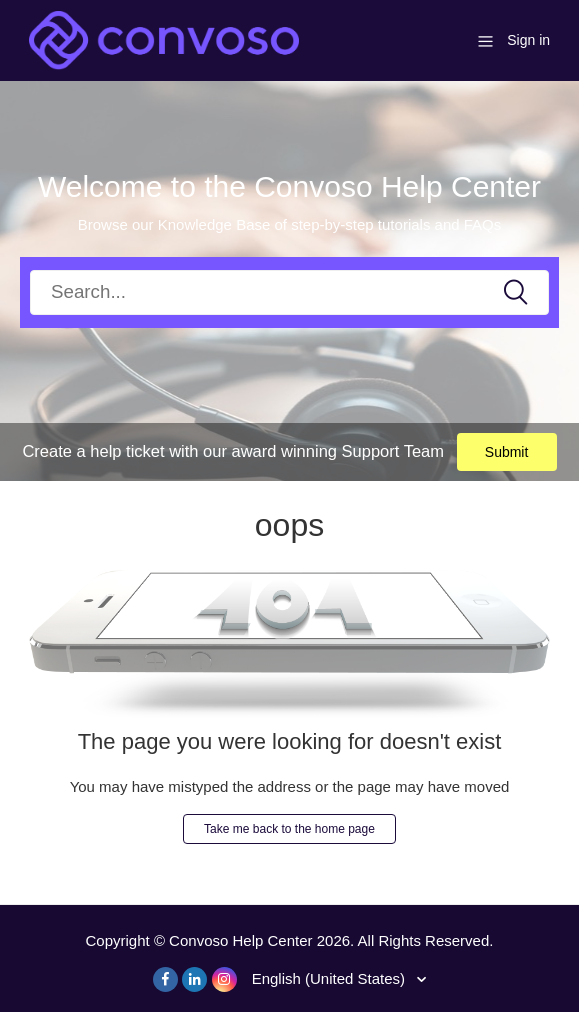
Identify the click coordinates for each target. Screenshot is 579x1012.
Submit (507, 452)
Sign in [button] (528, 40)
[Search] (289, 292)
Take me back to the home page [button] (289, 829)
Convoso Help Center (240, 940)
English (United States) (331, 978)
